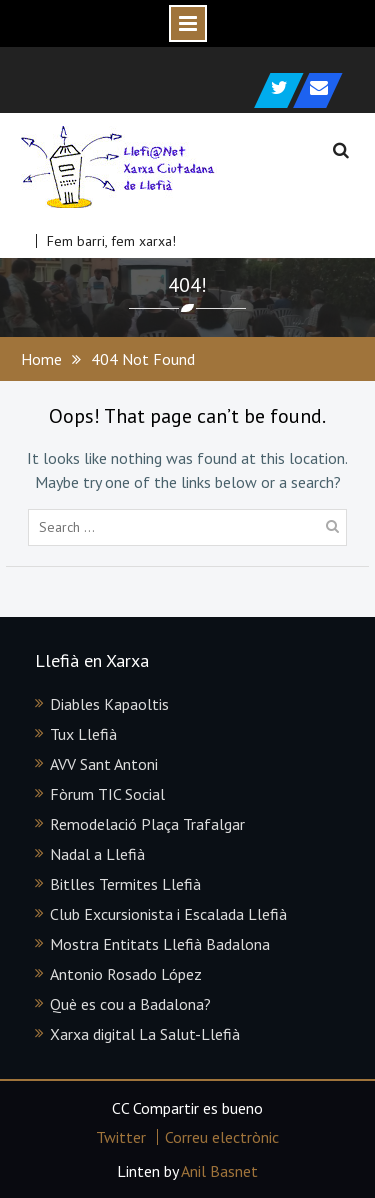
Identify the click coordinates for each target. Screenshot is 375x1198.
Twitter (121, 1137)
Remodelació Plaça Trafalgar (147, 824)
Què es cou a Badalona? (130, 1004)
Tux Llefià (83, 734)
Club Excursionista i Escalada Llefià (168, 914)
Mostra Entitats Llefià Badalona (160, 944)
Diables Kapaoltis (109, 704)
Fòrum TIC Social (107, 794)
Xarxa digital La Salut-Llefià (145, 1034)
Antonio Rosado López (126, 974)
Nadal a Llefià (97, 854)
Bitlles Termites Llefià (125, 884)
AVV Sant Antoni (104, 764)
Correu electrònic (222, 1137)
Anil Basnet (219, 1171)
